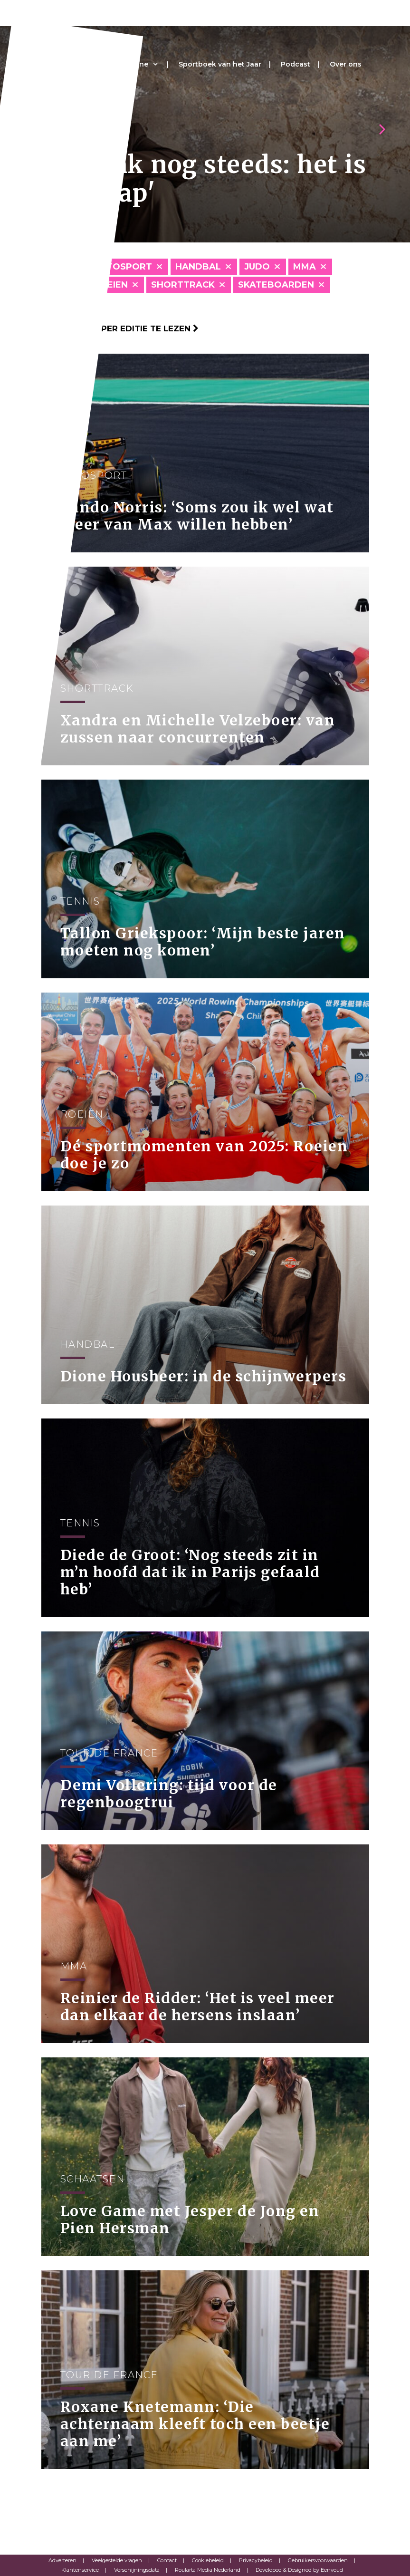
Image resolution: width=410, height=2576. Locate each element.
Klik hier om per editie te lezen (120, 328)
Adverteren (62, 2560)
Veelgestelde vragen (117, 2560)
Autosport (123, 266)
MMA (304, 266)
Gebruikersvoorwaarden (318, 2560)
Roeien (111, 285)
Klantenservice (80, 2569)
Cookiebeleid (208, 2560)
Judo (257, 266)
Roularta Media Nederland (207, 2569)
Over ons (346, 64)
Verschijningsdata (137, 2569)
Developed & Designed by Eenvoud (299, 2569)
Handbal (198, 266)
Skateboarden (276, 285)
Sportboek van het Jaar (220, 64)
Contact (167, 2560)
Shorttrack (183, 285)
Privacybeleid (256, 2560)
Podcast (295, 64)
